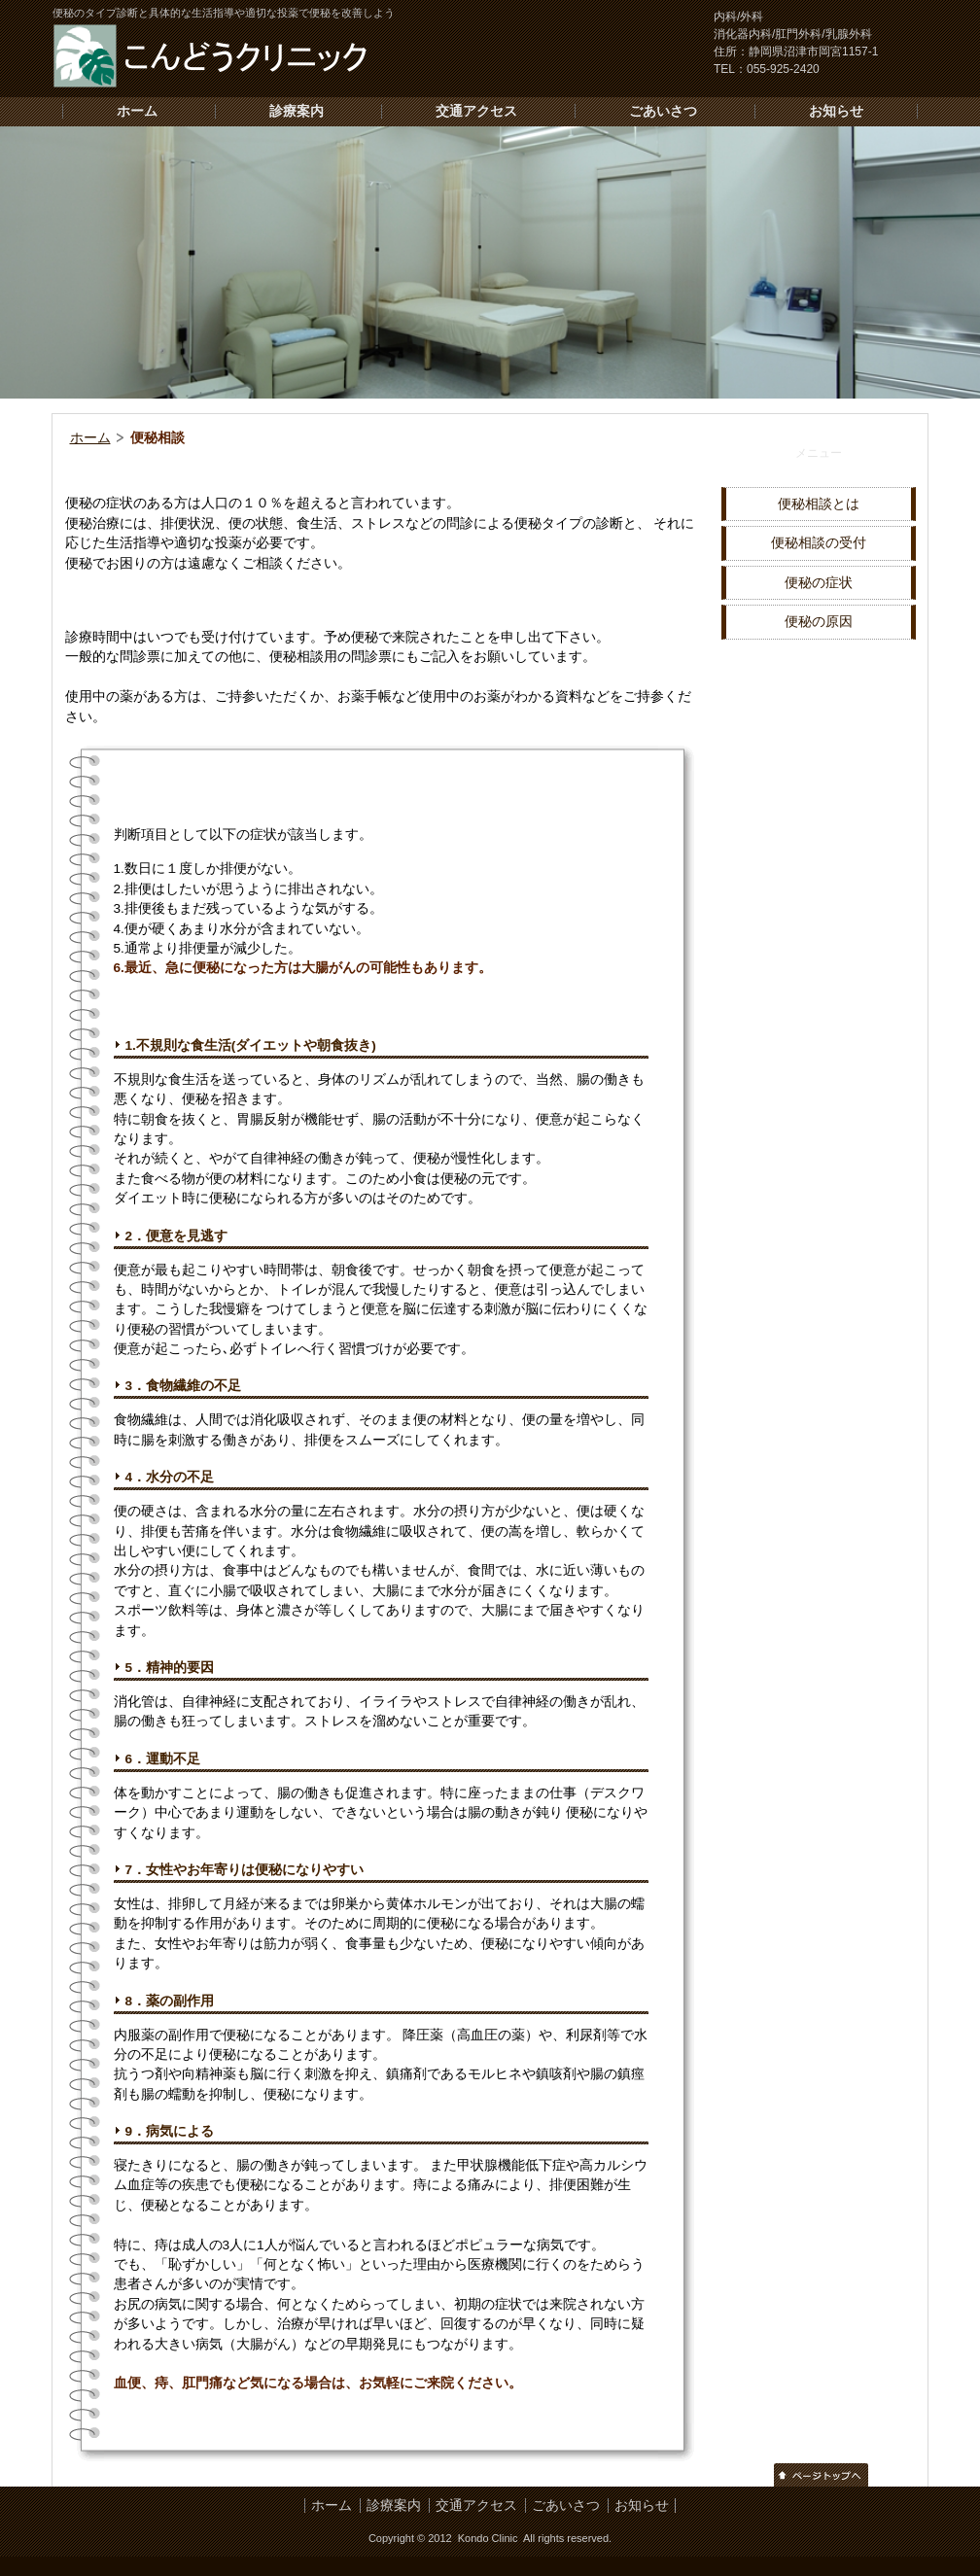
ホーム (137, 111)
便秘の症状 (819, 582)
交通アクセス (476, 111)
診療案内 (296, 111)
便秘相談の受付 (818, 543)
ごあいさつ (663, 111)
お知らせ (836, 111)
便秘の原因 (819, 621)
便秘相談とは (818, 504)
